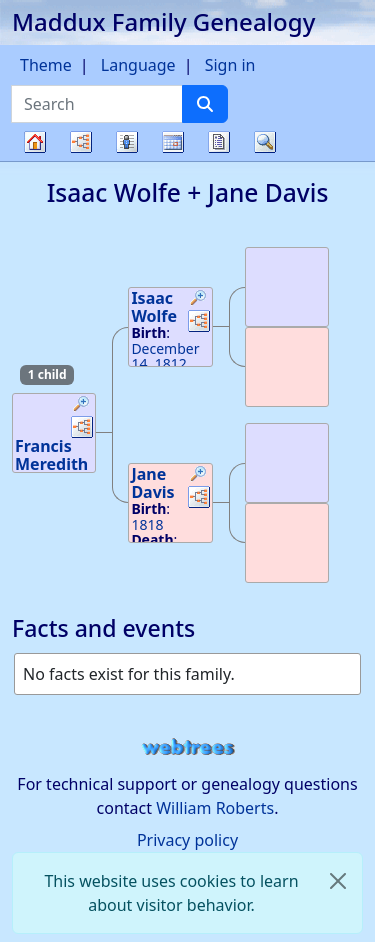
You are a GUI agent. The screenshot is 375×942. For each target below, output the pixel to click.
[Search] (205, 104)
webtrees (188, 747)
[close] (338, 881)
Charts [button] (81, 142)
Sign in (230, 65)
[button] (82, 406)
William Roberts (215, 808)
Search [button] (265, 142)
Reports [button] (219, 142)
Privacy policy (187, 840)
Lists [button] (127, 142)
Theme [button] (46, 65)
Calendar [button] (173, 142)
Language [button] (138, 65)
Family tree (35, 160)
